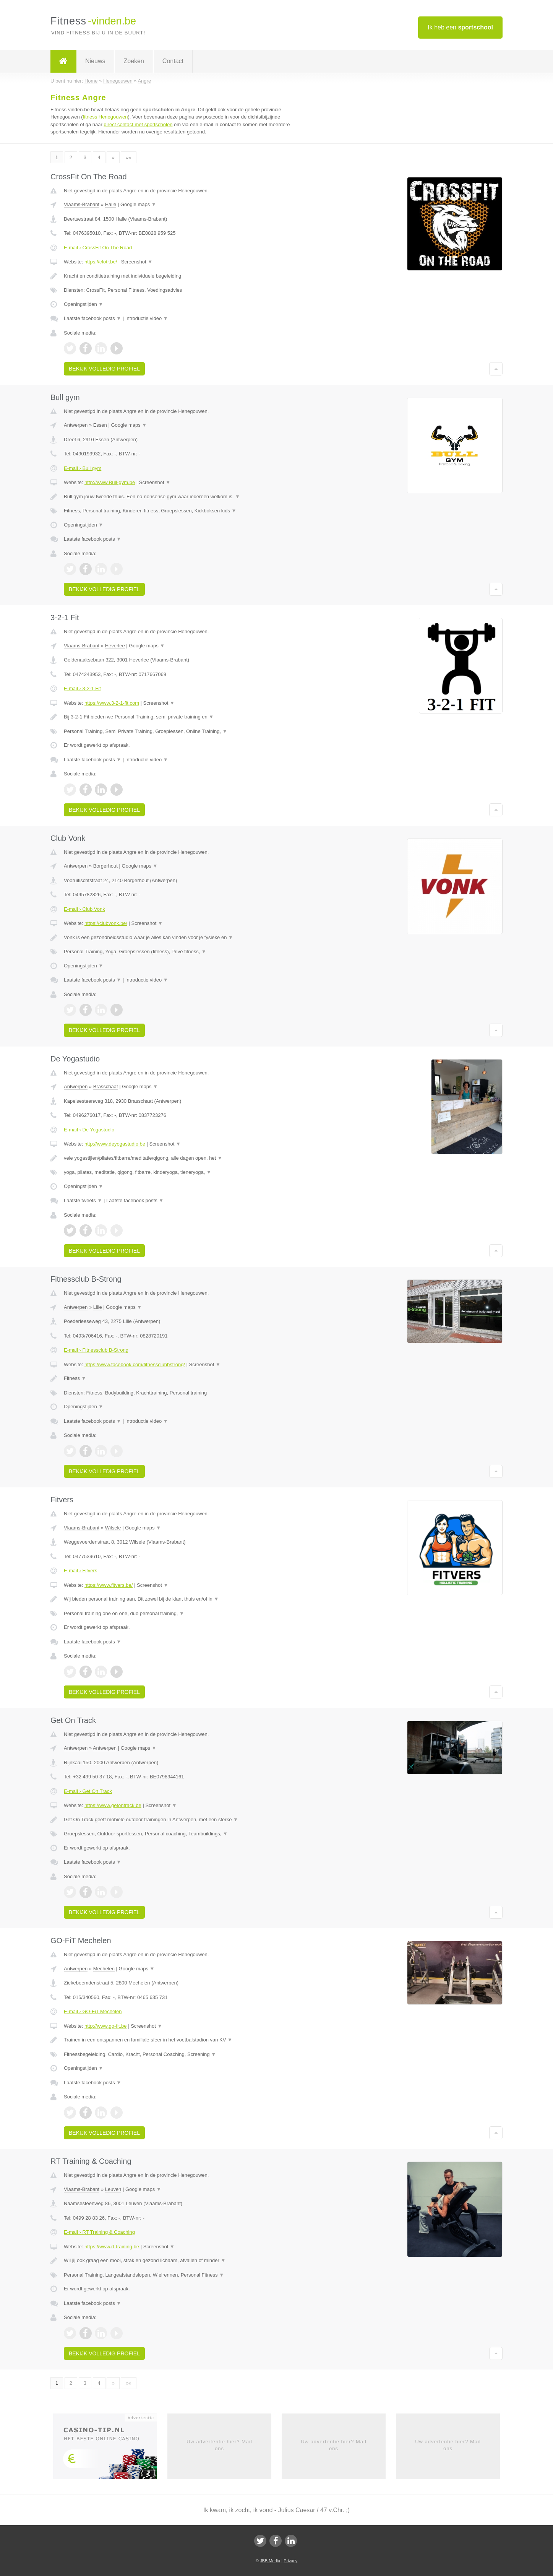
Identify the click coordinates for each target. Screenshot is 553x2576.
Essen (100, 425)
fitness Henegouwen (105, 117)
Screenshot (136, 262)
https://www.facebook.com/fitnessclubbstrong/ (134, 1364)
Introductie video (146, 318)
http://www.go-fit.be (105, 2026)
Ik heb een (460, 27)
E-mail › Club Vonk (84, 909)
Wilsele (113, 1528)
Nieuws (95, 61)
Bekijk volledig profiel (104, 369)
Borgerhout (105, 866)
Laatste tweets (83, 1200)
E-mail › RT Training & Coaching (99, 2232)
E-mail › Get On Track (88, 1791)
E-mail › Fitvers (80, 1570)
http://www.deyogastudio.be (114, 1144)
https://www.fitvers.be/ (108, 1585)
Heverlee (115, 645)
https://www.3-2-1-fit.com (111, 703)
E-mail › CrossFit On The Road (98, 247)
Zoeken (133, 61)
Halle (111, 204)
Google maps (138, 204)
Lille (97, 1307)
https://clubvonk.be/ (105, 923)
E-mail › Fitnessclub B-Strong (96, 1350)
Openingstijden (83, 304)
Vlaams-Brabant (81, 204)
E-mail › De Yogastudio (89, 1130)
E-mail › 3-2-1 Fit (82, 688)
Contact (172, 61)
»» (128, 157)
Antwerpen (76, 425)
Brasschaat (105, 1086)
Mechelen (104, 1968)
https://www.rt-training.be (111, 2246)
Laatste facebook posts (92, 318)
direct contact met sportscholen (138, 124)
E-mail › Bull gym (82, 468)
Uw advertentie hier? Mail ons (219, 2445)
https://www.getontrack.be (112, 1805)
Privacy (290, 2560)
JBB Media (270, 2560)
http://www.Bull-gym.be (109, 482)
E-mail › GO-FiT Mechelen (93, 2011)
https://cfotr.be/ (100, 262)
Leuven (113, 2189)
